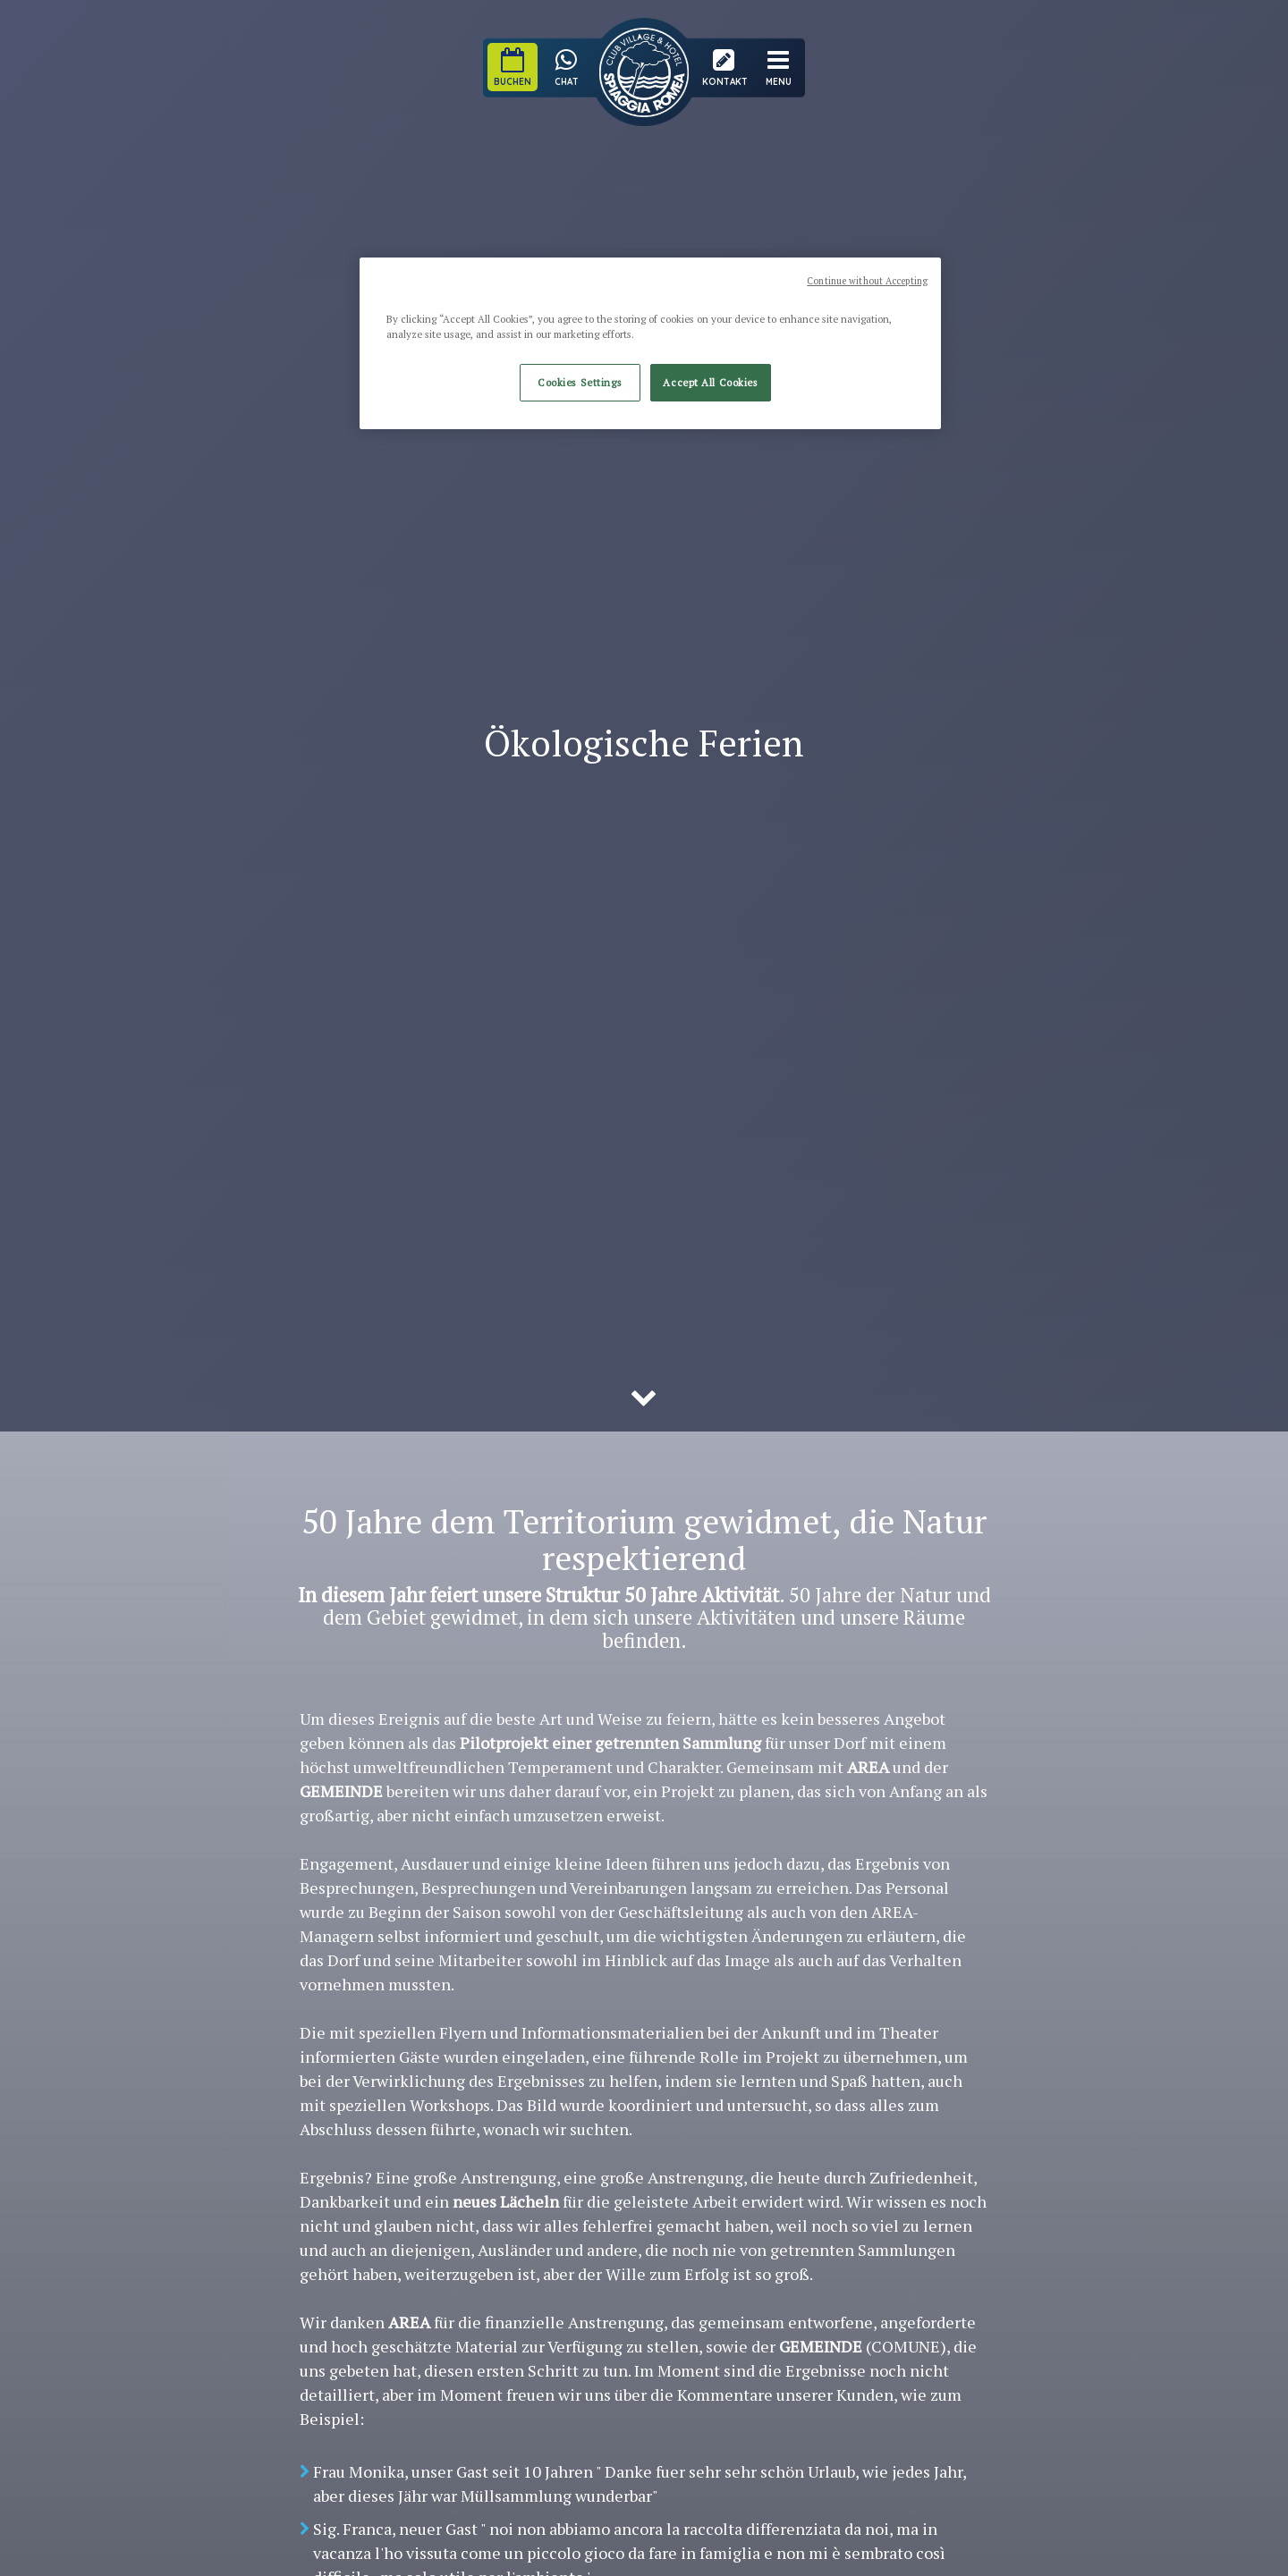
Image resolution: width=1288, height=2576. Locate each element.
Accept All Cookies (710, 382)
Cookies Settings (580, 382)
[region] (650, 343)
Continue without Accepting (867, 280)
